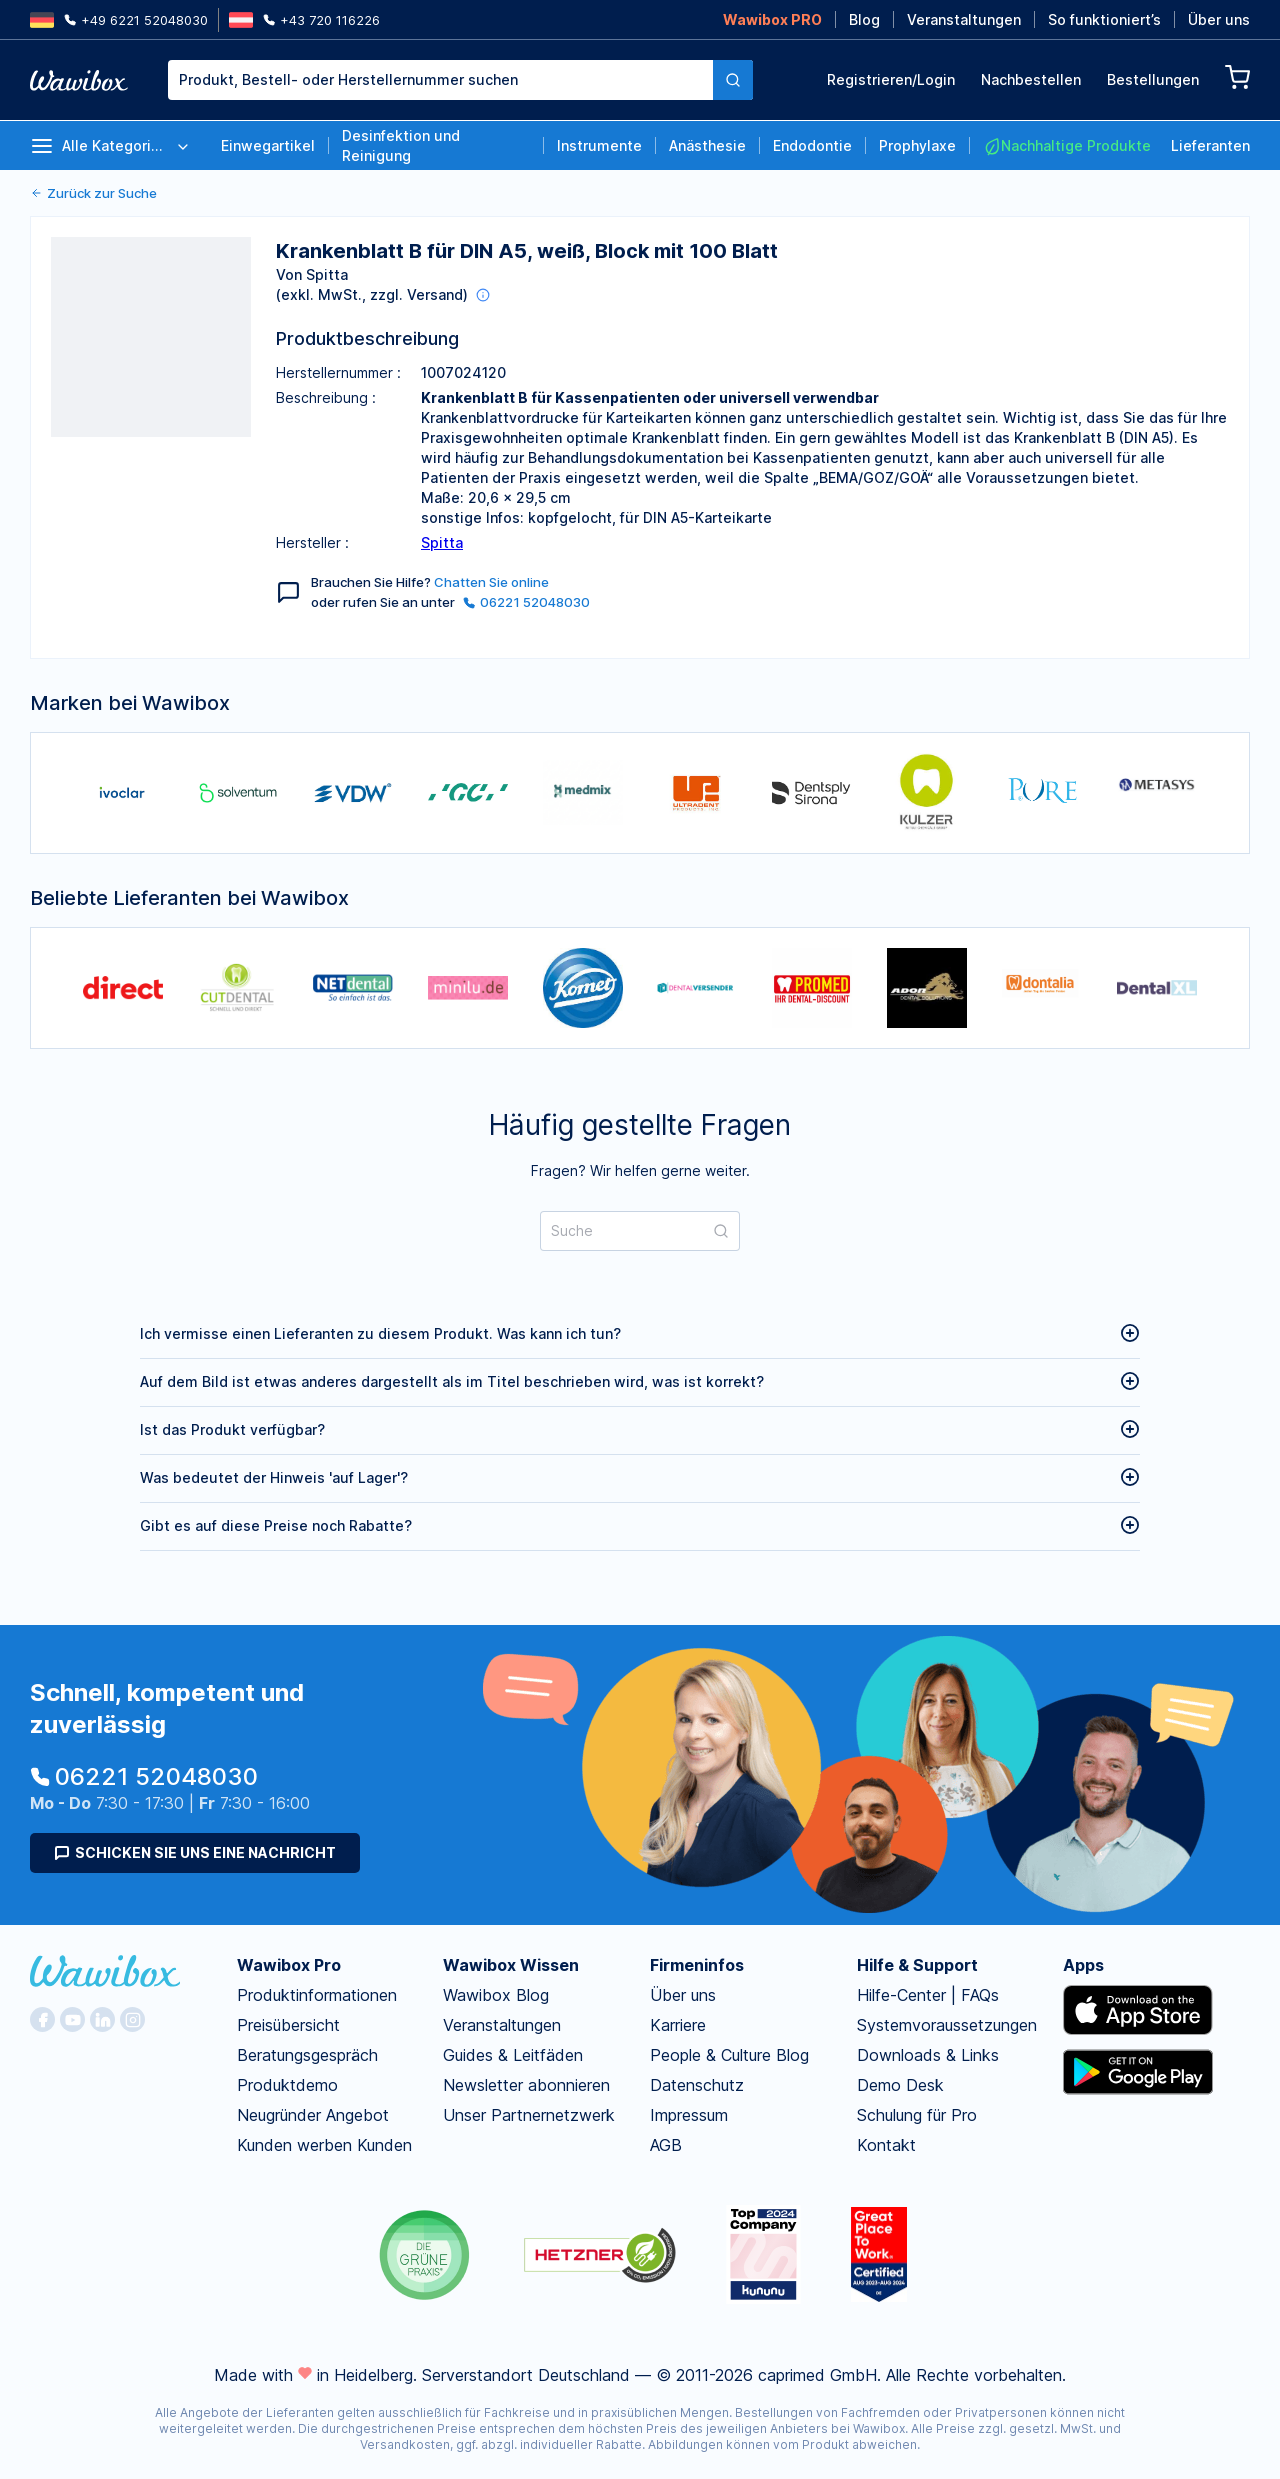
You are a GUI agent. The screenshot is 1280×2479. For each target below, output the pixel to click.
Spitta (442, 542)
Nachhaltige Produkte (1067, 146)
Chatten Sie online (491, 582)
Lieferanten (1210, 145)
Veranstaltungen (964, 19)
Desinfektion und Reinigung (401, 145)
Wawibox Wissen (511, 1965)
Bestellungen (1153, 79)
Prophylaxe (917, 145)
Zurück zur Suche (93, 193)
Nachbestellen (1031, 79)
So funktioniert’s (1104, 19)
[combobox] (460, 80)
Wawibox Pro (289, 1965)
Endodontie (812, 145)
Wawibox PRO (772, 19)
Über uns (1219, 19)
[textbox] (440, 80)
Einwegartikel (268, 145)
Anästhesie (707, 145)
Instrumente (599, 145)
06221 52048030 (526, 602)
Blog (864, 19)
